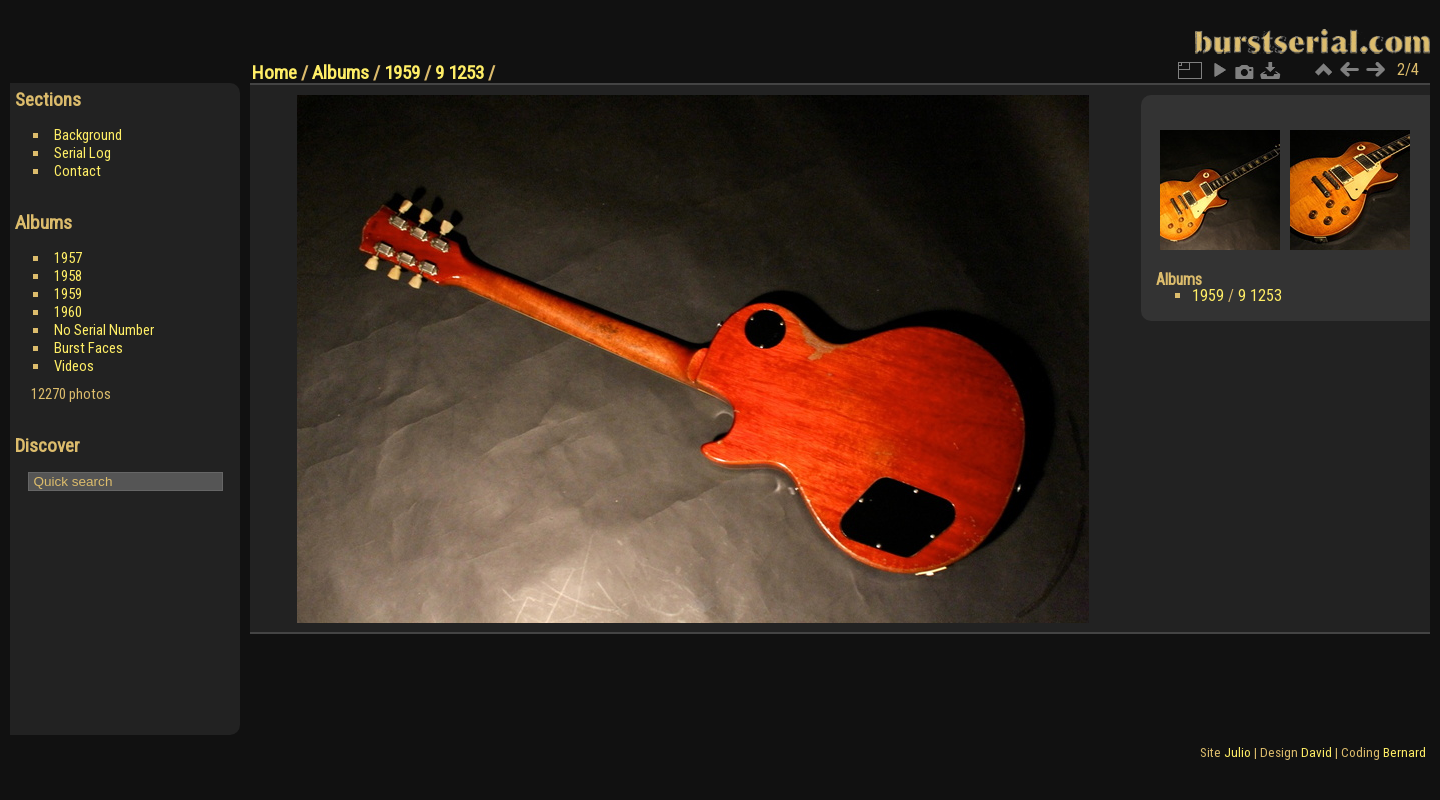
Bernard (1404, 752)
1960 (68, 312)
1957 (68, 258)
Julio (1237, 752)
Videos (74, 366)
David (1316, 752)
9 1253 (459, 72)
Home (274, 72)
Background (88, 135)
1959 (68, 294)
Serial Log (82, 153)
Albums (340, 72)
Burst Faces (88, 348)
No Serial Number (104, 330)
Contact (77, 171)
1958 (68, 276)
